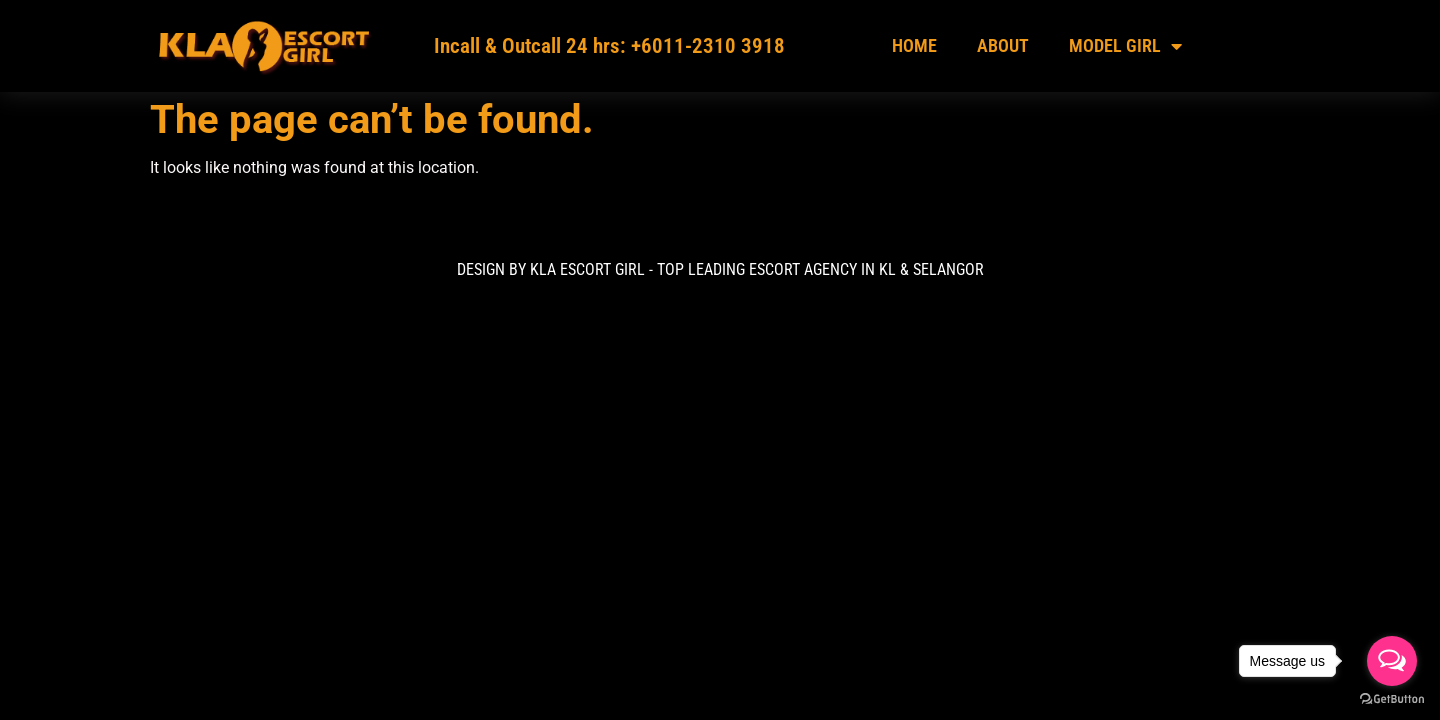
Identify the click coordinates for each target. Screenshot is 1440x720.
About (1003, 45)
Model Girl (1125, 46)
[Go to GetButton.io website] (1392, 699)
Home (914, 45)
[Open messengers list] (1392, 661)
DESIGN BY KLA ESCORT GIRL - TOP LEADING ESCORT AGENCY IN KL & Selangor (720, 269)
